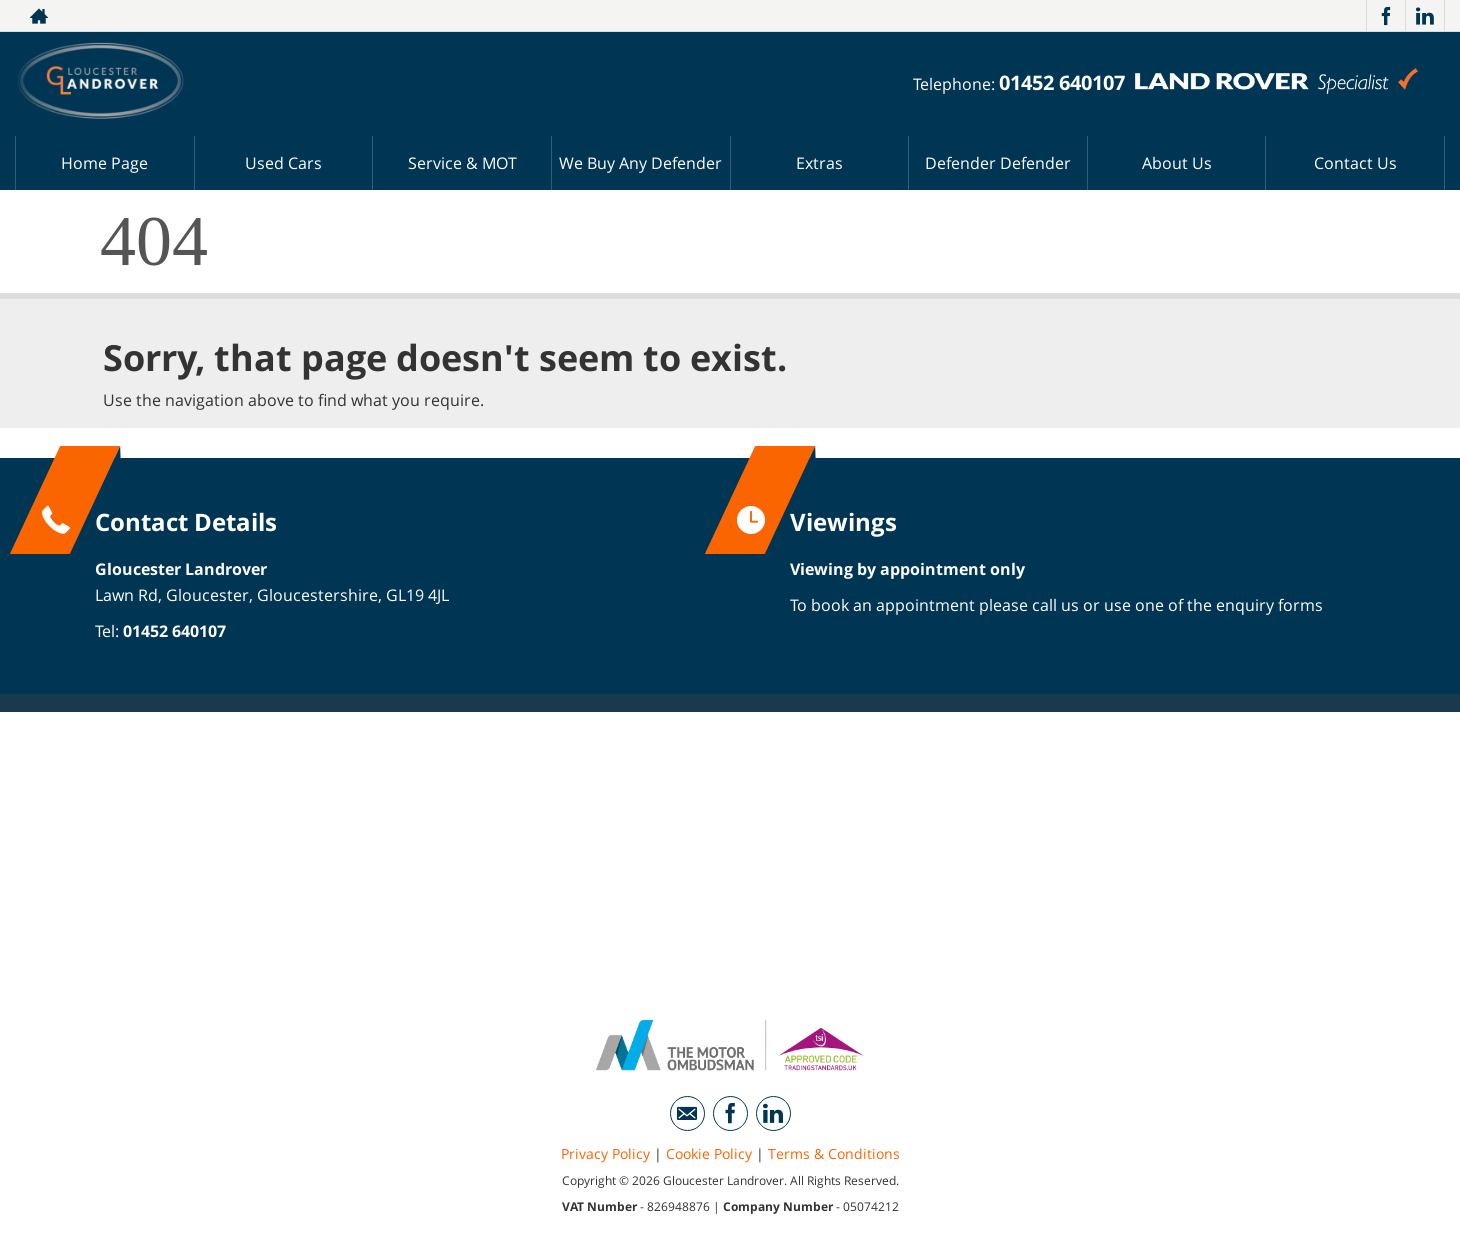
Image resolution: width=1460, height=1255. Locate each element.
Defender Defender (998, 163)
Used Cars (283, 163)
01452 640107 (1062, 82)
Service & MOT (462, 163)
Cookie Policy (709, 1153)
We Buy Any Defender (640, 163)
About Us (1177, 163)
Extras (819, 163)
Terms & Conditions (834, 1153)
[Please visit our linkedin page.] (1424, 16)
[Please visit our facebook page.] (1385, 16)
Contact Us (1355, 163)
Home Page (104, 163)
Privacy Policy (605, 1153)
